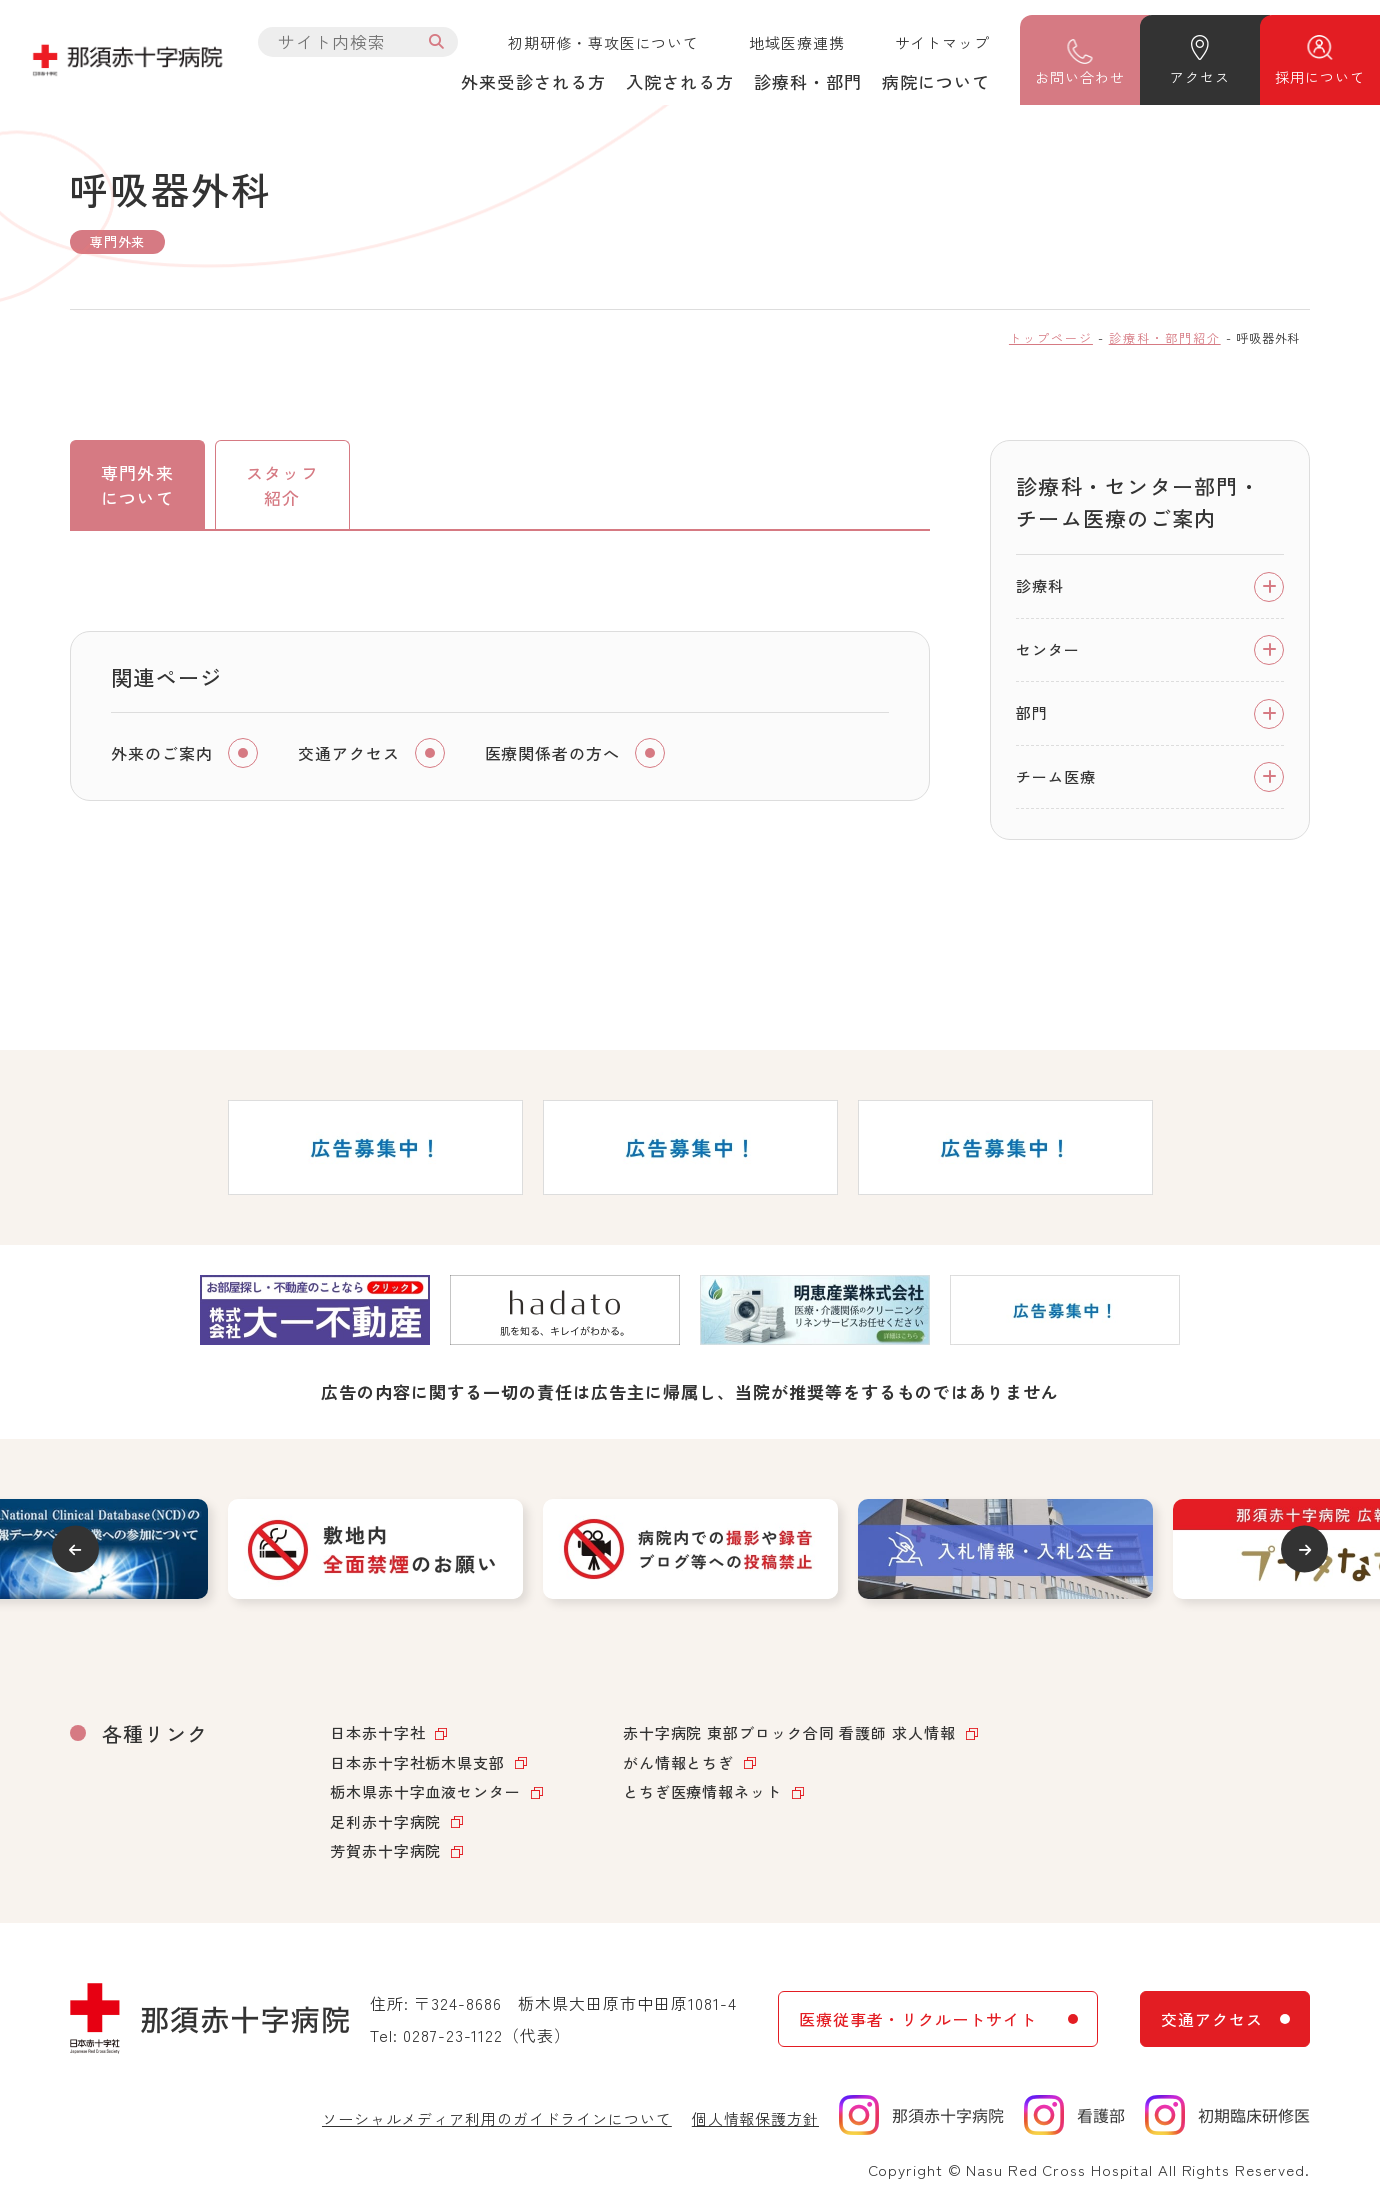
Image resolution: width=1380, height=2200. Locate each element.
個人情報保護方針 (755, 2118)
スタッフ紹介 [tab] (282, 485)
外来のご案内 (162, 755)
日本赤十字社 (377, 1732)
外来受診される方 (533, 81)
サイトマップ (942, 42)
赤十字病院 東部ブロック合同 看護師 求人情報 (789, 1732)
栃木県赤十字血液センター (425, 1791)
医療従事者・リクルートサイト (917, 2019)
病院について (936, 81)
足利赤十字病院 (385, 1821)
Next (1306, 1549)
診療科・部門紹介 (1165, 337)
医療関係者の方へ (553, 755)
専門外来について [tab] (137, 485)
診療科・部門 (808, 81)
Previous (73, 1549)
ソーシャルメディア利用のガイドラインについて (497, 2118)
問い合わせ (1079, 77)
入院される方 (680, 81)
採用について (1319, 77)
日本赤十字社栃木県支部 (417, 1762)
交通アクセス (349, 755)
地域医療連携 (796, 42)
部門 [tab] (1032, 712)
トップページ (1051, 337)
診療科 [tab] (1040, 585)
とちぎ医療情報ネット (702, 1791)
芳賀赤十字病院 (385, 1850)
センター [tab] (1048, 649)
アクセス (1199, 77)
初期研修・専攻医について (603, 42)
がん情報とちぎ (678, 1762)
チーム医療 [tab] (1056, 776)
